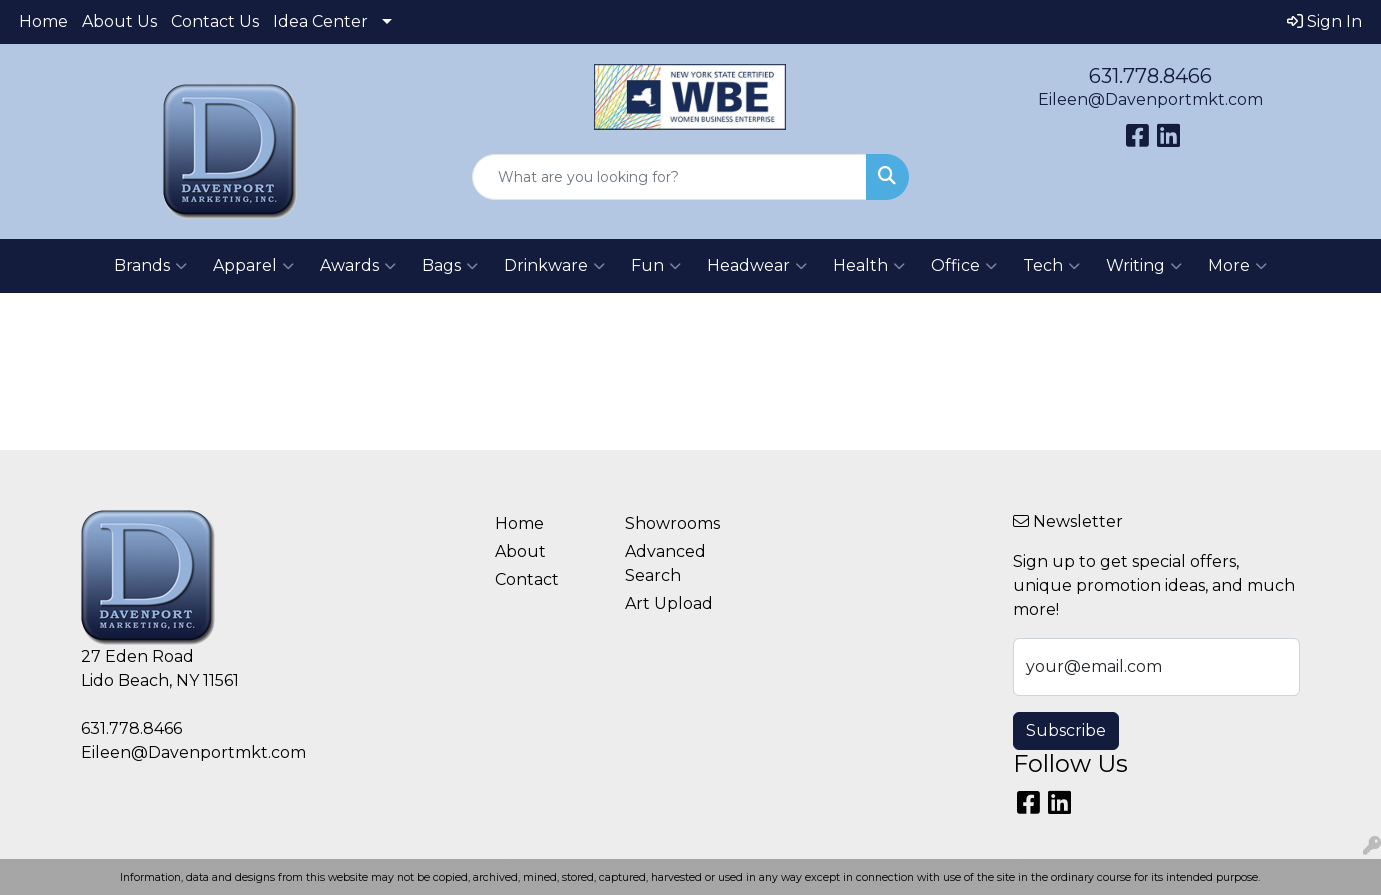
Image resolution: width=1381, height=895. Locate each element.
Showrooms (672, 523)
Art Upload (669, 603)
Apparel (253, 266)
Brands (150, 266)
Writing (1144, 266)
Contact (527, 579)
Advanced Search (665, 563)
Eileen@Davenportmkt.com (1150, 99)
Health (869, 266)
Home (43, 21)
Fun (656, 266)
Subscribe (1066, 730)
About (520, 551)
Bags (450, 266)
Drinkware (554, 266)
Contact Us (215, 21)
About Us (119, 21)
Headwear (757, 266)
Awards (358, 266)
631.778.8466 (1150, 76)
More (1237, 266)
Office (964, 266)
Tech (1051, 266)
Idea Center (320, 21)
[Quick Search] (669, 177)
